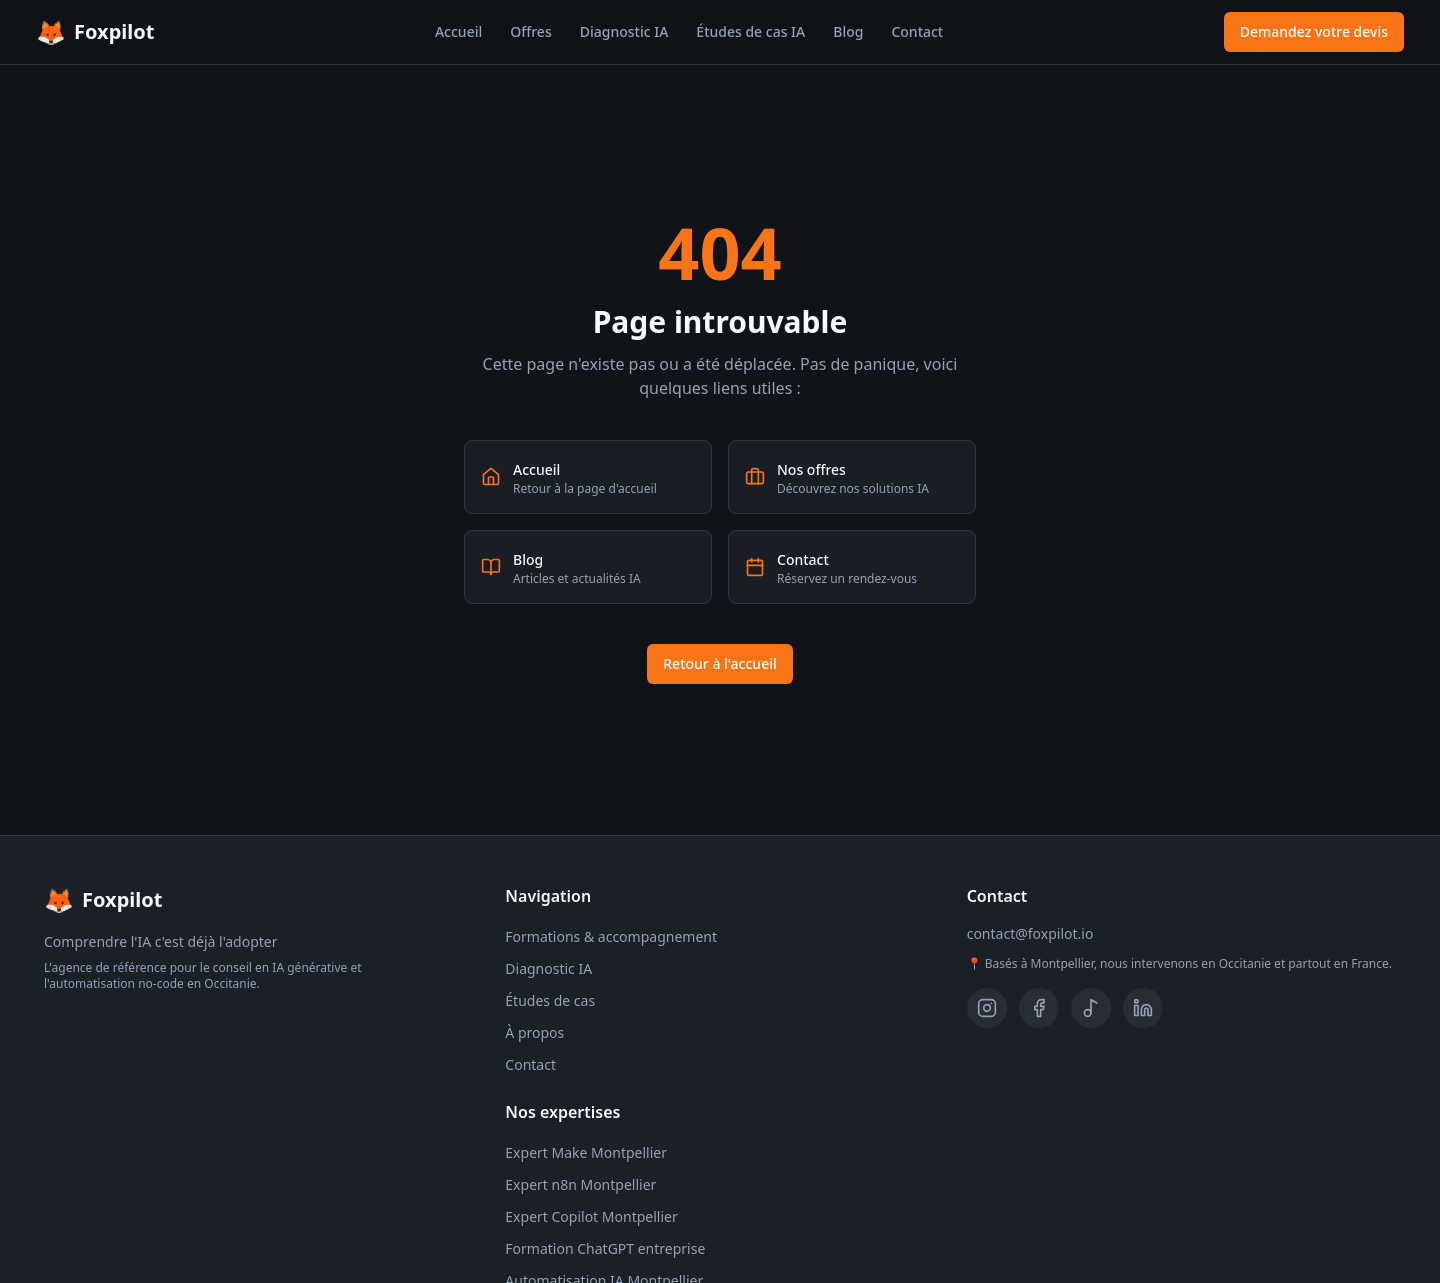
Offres (530, 31)
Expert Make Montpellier (586, 1152)
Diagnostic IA (624, 31)
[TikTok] (1091, 1008)
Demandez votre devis (1314, 31)
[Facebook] (1039, 1008)
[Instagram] (987, 1008)
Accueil (458, 31)
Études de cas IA (750, 31)
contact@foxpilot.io (1030, 933)
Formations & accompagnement (611, 936)
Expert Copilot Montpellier (591, 1216)
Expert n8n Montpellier (580, 1184)
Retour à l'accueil (719, 663)
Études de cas (550, 1000)
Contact (917, 31)
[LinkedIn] (1143, 1008)
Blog (848, 31)
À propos (534, 1032)
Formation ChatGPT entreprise (605, 1248)
